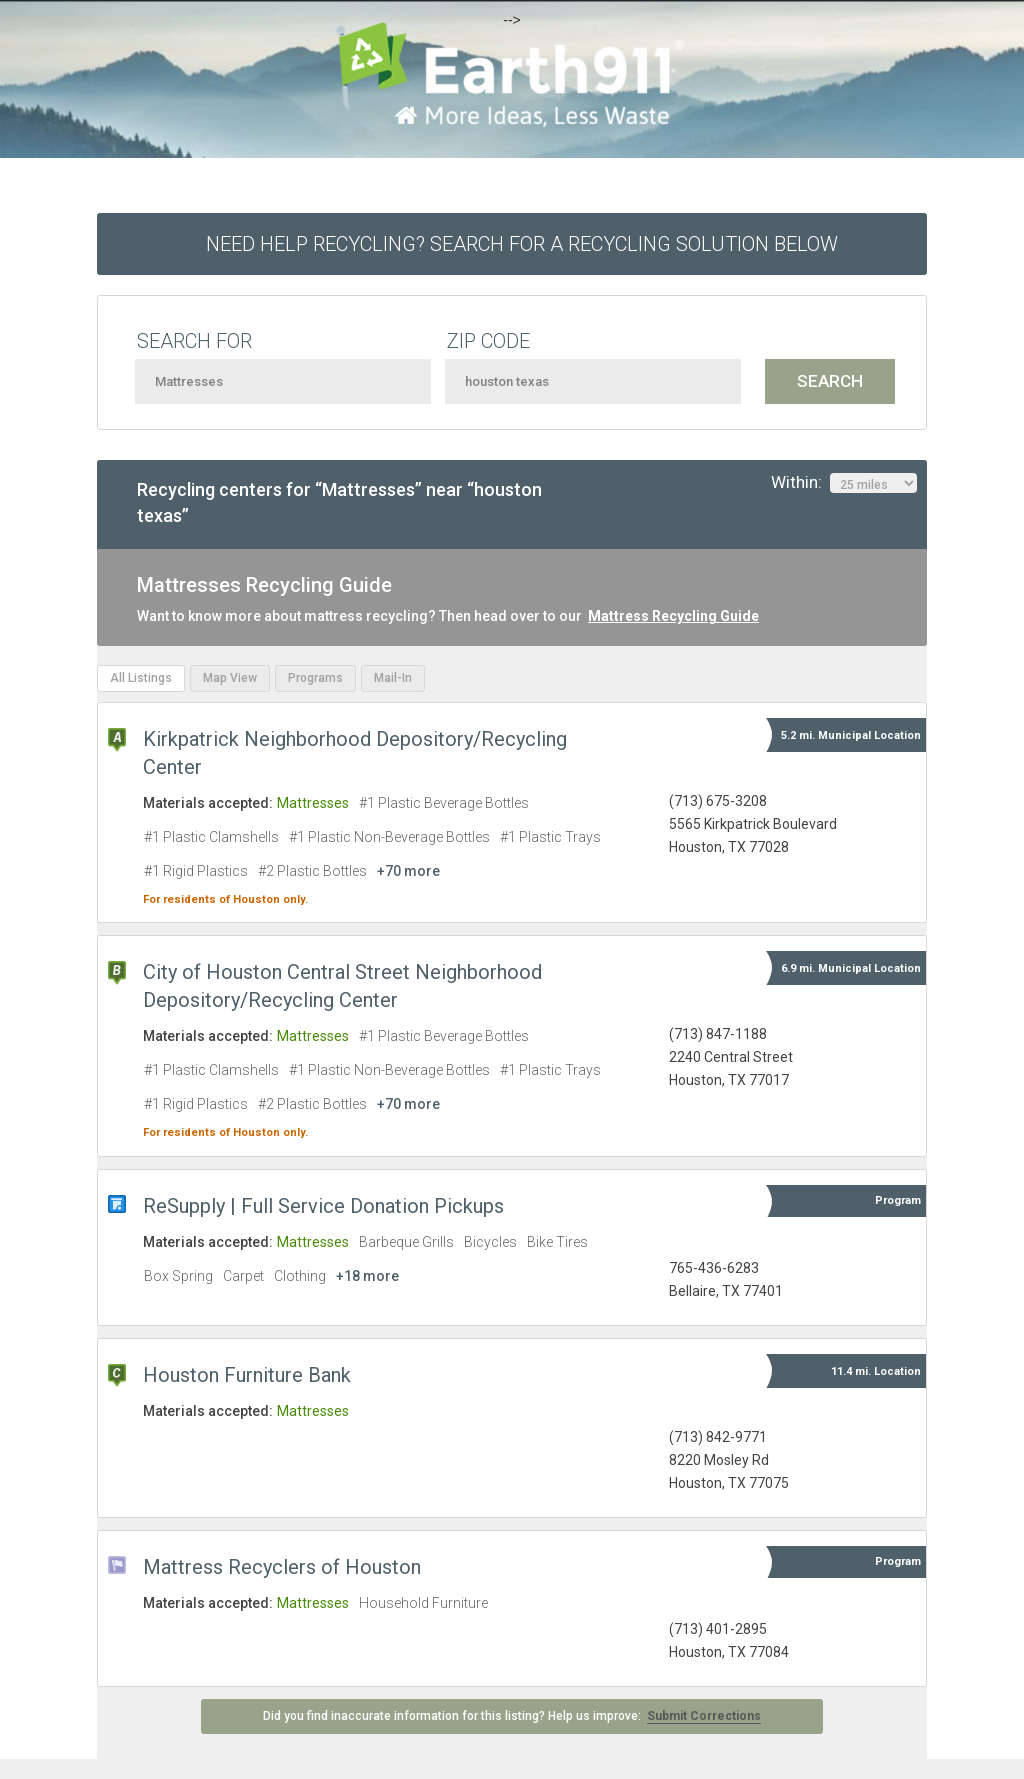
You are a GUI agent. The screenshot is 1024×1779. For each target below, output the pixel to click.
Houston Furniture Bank (247, 1375)
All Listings (141, 678)
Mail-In (393, 678)
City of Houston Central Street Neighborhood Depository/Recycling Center (342, 986)
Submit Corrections (704, 1716)
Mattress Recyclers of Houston (282, 1567)
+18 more (367, 1276)
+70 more (408, 871)
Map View (230, 678)
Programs (315, 678)
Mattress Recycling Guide (673, 616)
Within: (844, 483)
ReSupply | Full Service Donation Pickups (323, 1206)
